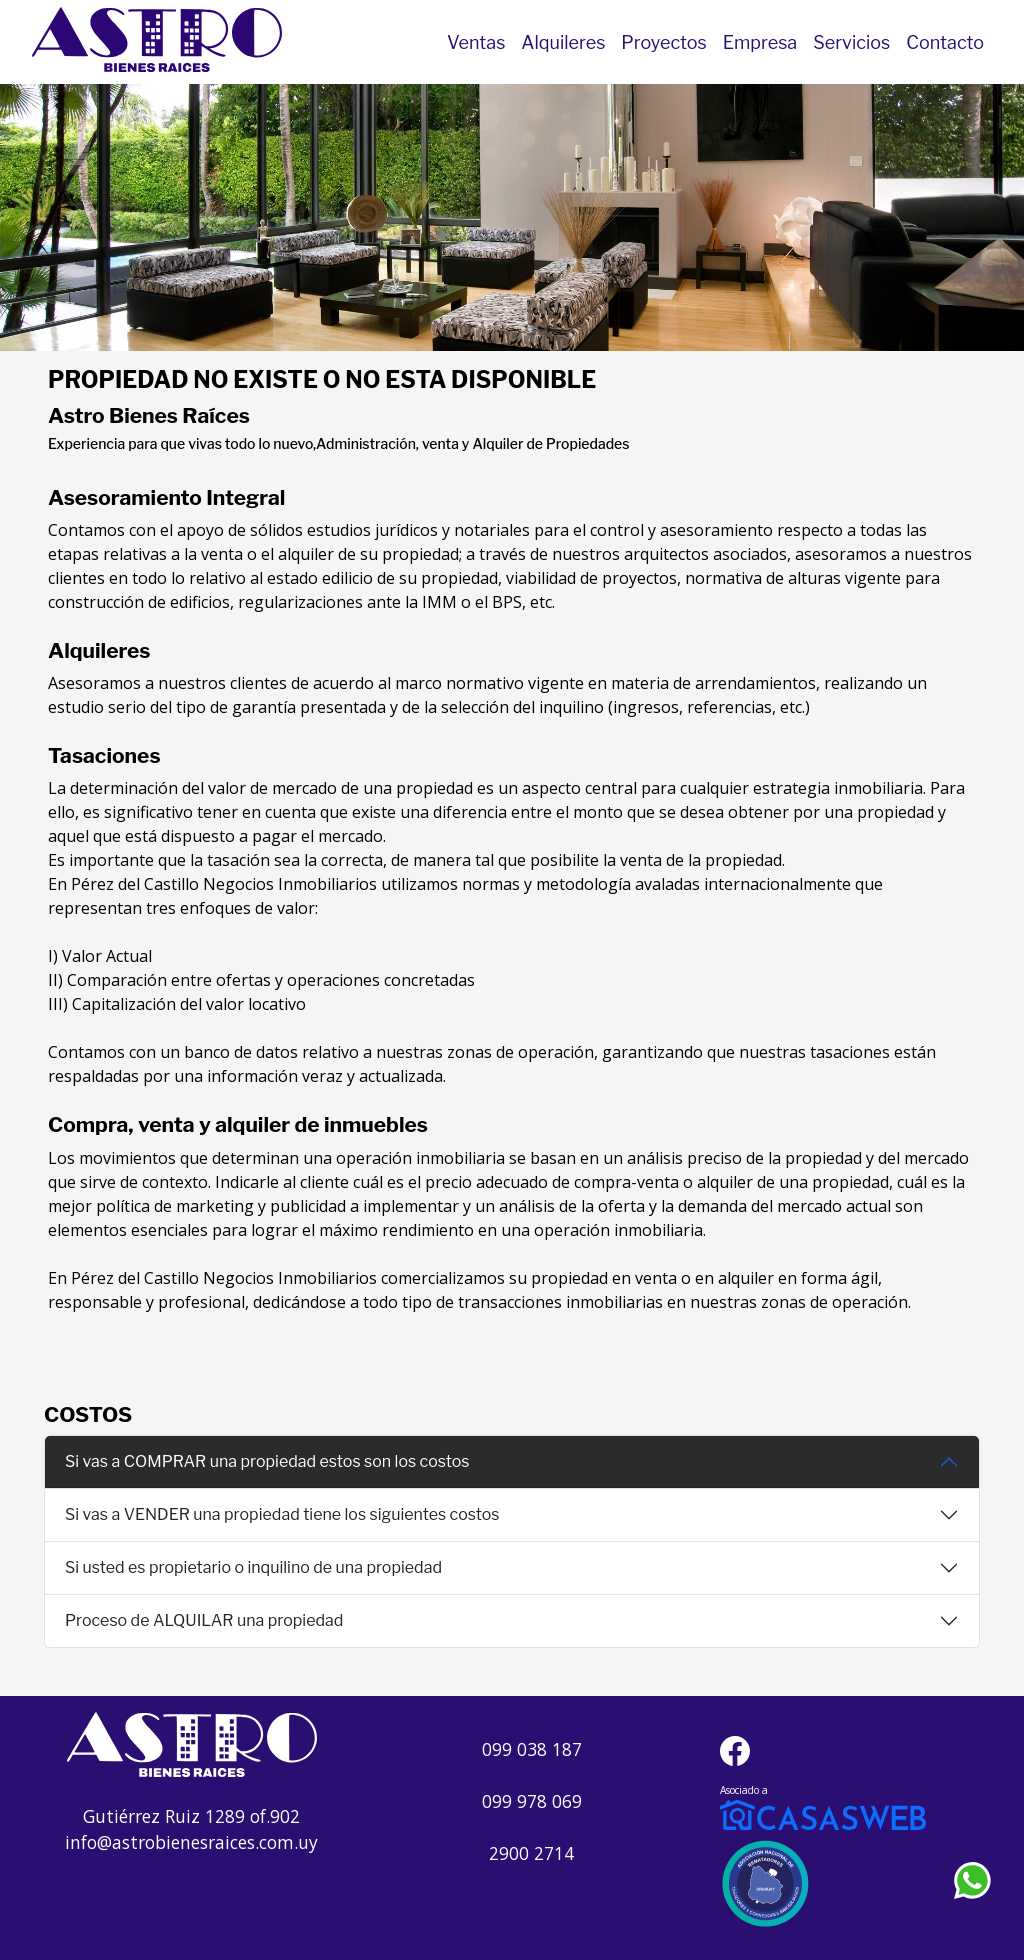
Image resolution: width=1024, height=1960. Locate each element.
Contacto (945, 42)
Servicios (851, 42)
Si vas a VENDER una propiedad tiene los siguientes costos (282, 1514)
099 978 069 (532, 1801)
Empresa (760, 42)
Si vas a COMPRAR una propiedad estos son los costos (267, 1461)
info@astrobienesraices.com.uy (191, 1842)
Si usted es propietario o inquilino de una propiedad (253, 1567)
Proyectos (663, 42)
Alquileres (563, 42)
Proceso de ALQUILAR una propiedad (204, 1620)
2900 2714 (531, 1853)
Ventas (476, 42)
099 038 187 (532, 1749)
